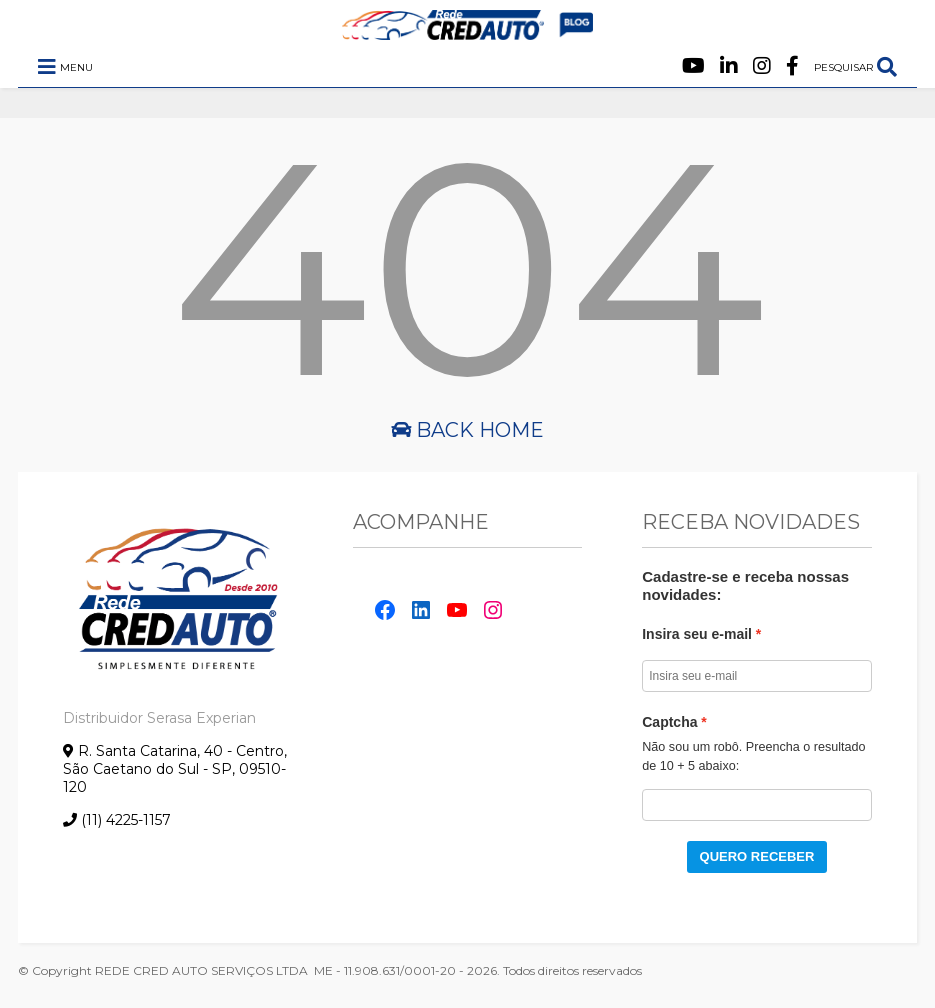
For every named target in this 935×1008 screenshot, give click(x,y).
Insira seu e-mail (697, 634)
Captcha (669, 722)
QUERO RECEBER (757, 856)
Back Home (467, 430)
